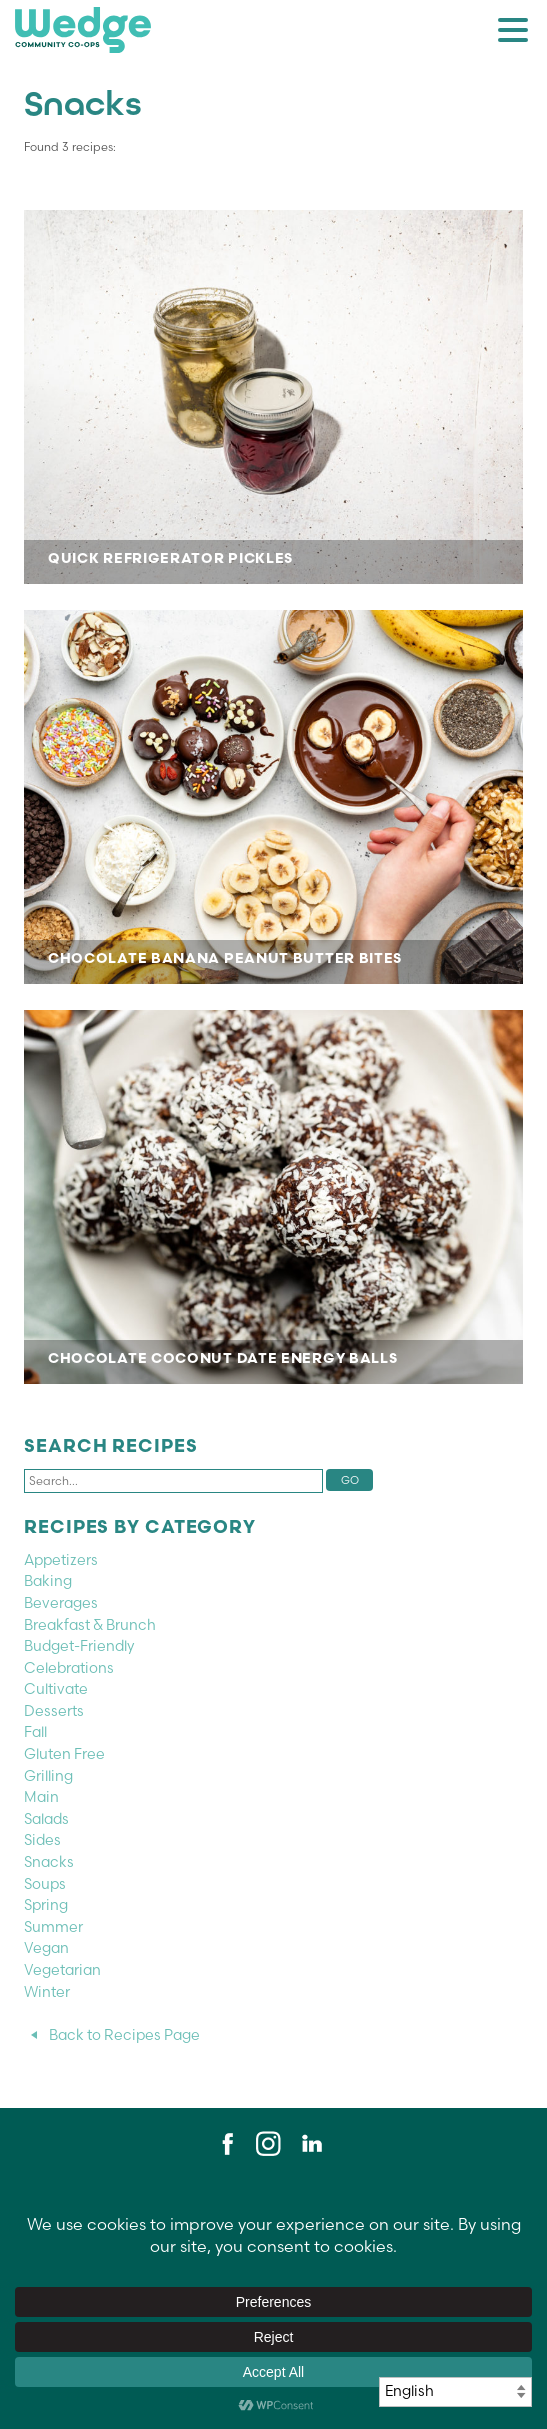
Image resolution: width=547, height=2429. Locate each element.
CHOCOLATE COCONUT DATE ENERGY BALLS (273, 1197)
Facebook (225, 2144)
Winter (47, 1992)
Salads (46, 1819)
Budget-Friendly (79, 1646)
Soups (45, 1884)
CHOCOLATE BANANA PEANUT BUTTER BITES (273, 797)
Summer (53, 1927)
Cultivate (56, 1689)
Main (41, 1797)
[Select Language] (455, 2392)
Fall (35, 1732)
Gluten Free (64, 1754)
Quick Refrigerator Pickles (273, 397)
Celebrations (69, 1668)
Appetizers (61, 1560)
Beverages (61, 1603)
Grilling (48, 1776)
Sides (42, 1840)
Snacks (49, 1862)
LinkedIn (311, 2144)
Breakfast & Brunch (90, 1625)
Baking (48, 1581)
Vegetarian (62, 1970)
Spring (46, 1905)
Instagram (268, 2144)
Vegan (46, 1948)
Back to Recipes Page (124, 2035)
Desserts (54, 1711)
